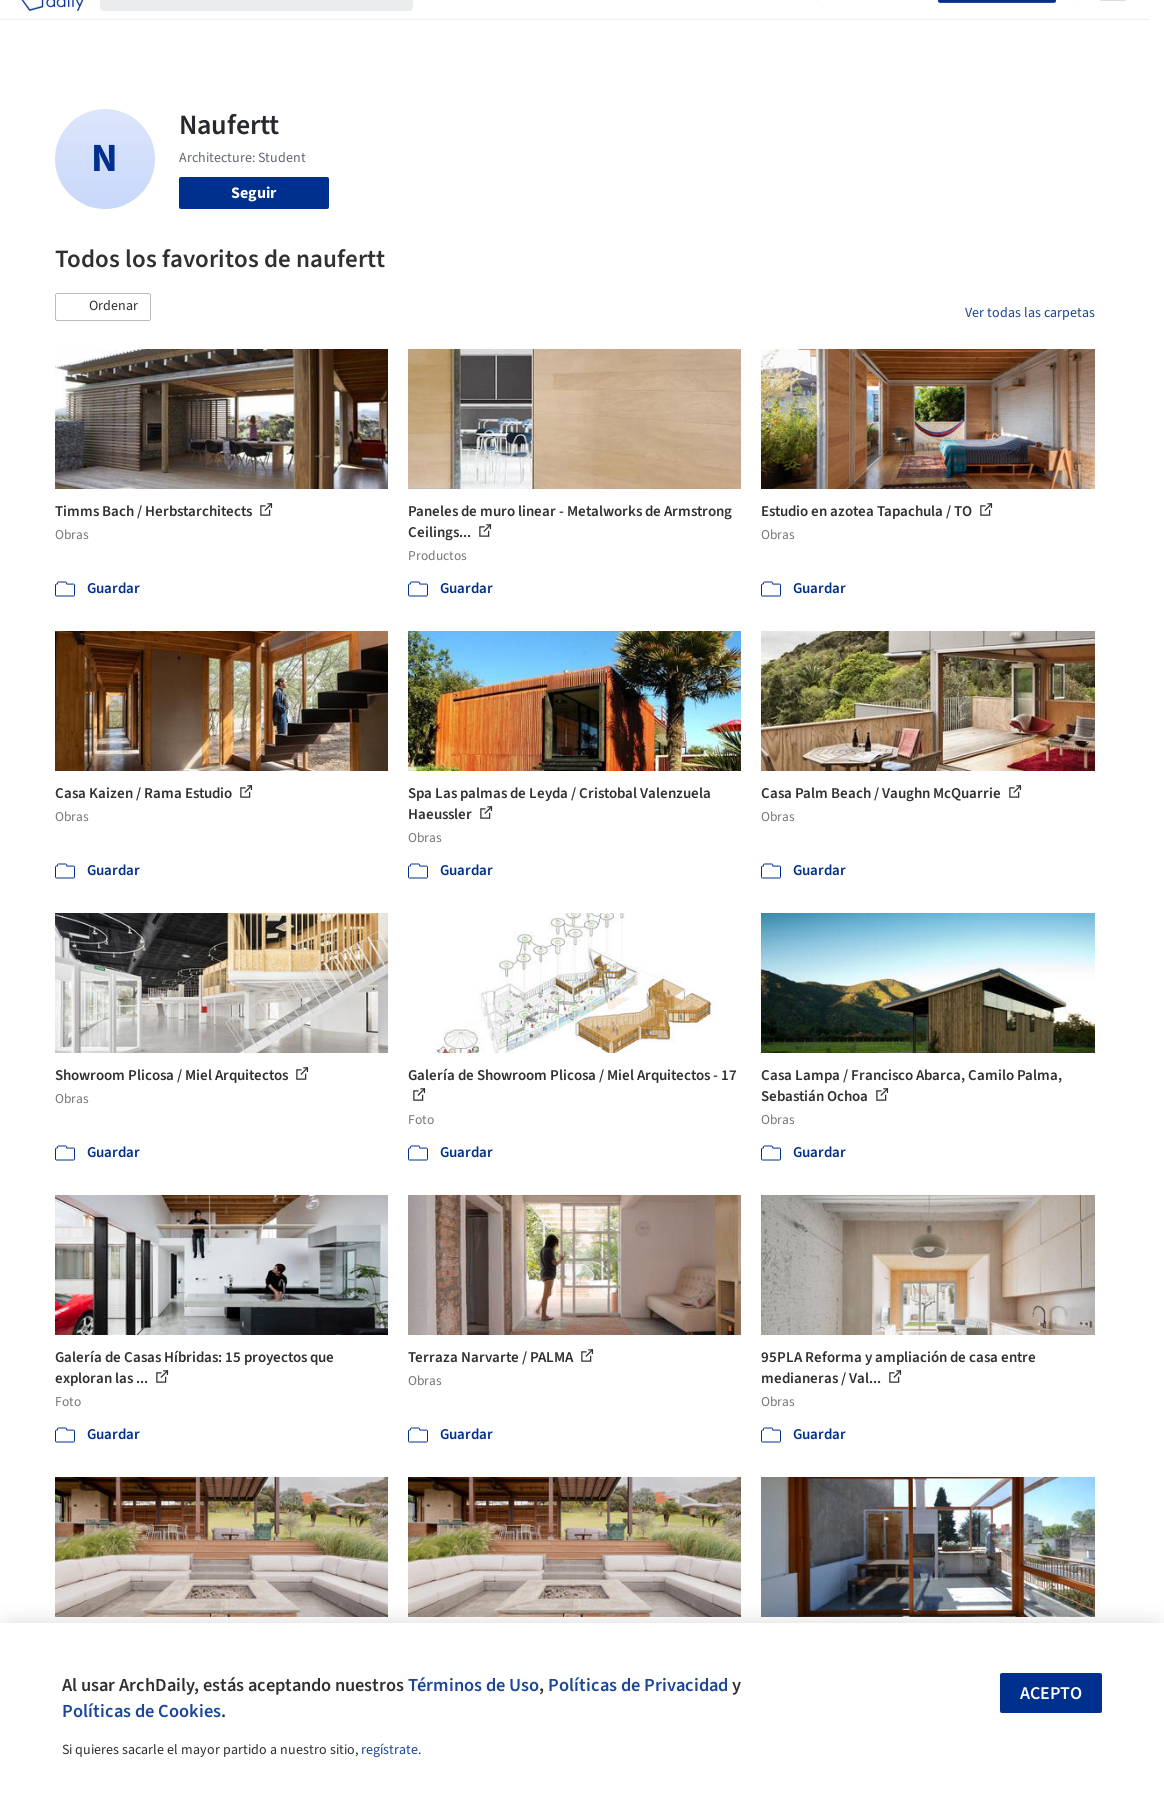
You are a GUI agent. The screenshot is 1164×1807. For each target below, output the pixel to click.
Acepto (1051, 1693)
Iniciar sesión (881, 28)
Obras (449, 28)
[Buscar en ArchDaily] (272, 28)
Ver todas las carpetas (1030, 313)
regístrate (389, 1750)
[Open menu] (1113, 28)
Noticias (714, 28)
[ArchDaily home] (52, 28)
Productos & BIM (617, 28)
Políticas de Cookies (141, 1711)
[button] (103, 307)
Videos (777, 28)
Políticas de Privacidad (638, 1685)
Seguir (253, 193)
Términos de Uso (473, 1685)
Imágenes (515, 28)
